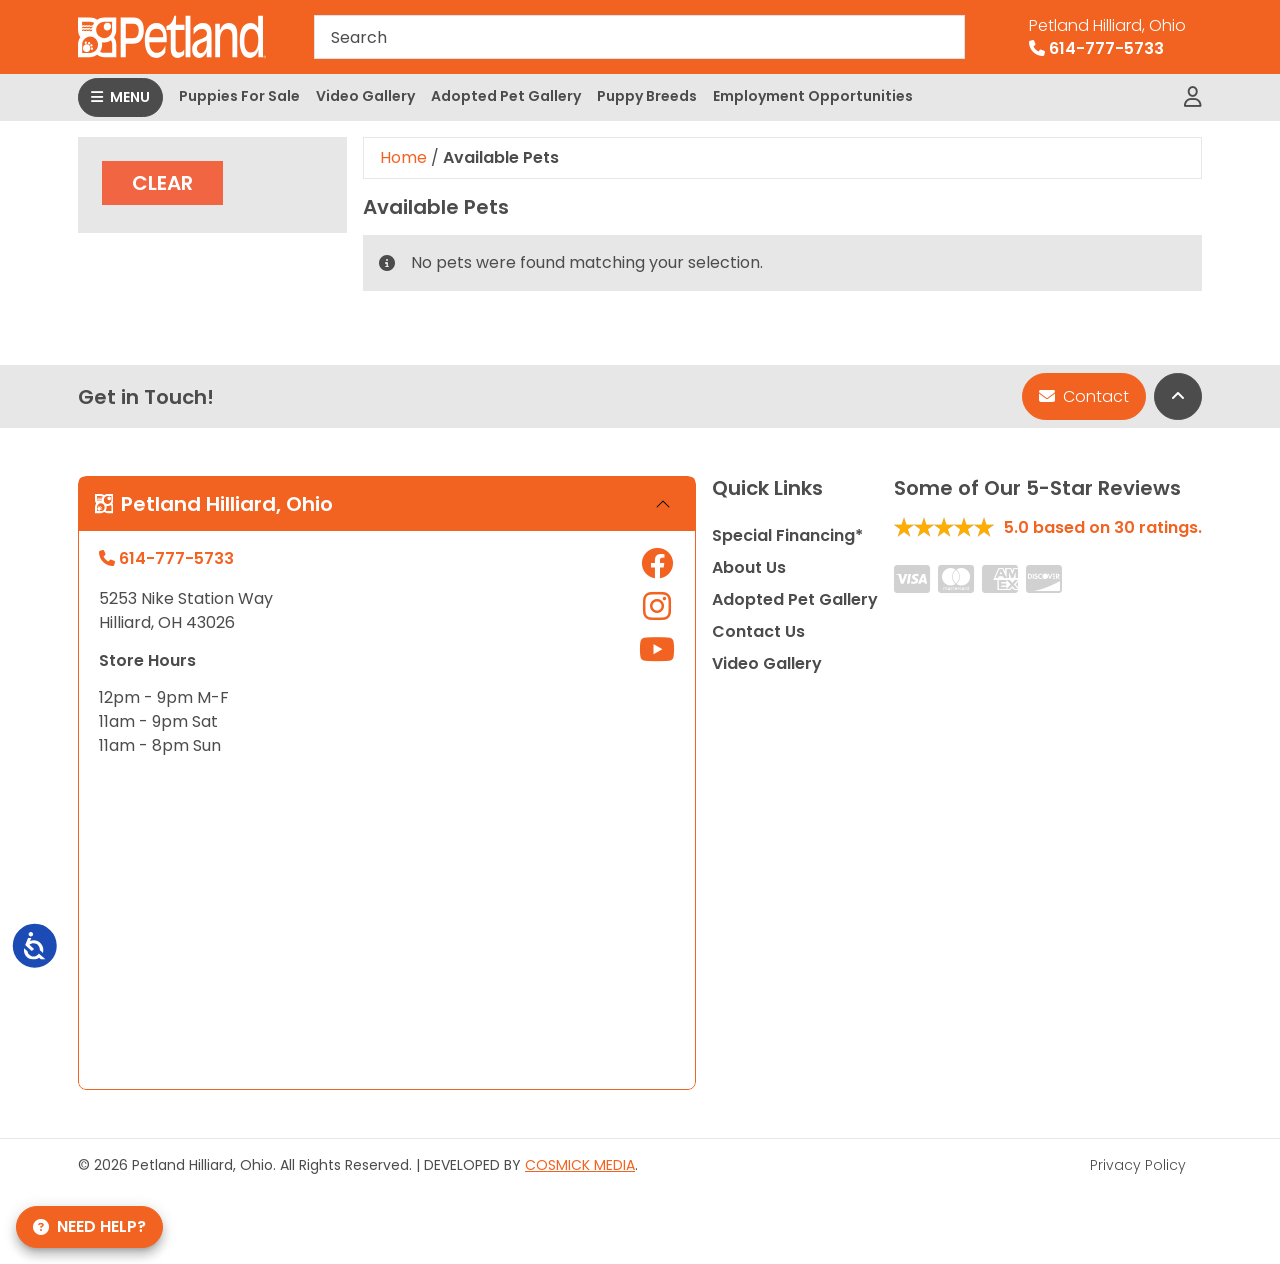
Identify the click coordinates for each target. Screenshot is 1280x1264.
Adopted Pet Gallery (506, 96)
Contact (1084, 396)
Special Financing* (787, 535)
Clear (162, 183)
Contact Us (758, 631)
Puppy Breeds (647, 96)
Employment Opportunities (813, 96)
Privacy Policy (1138, 1165)
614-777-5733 (1107, 37)
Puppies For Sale (239, 96)
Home (403, 157)
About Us (749, 567)
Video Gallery (365, 96)
